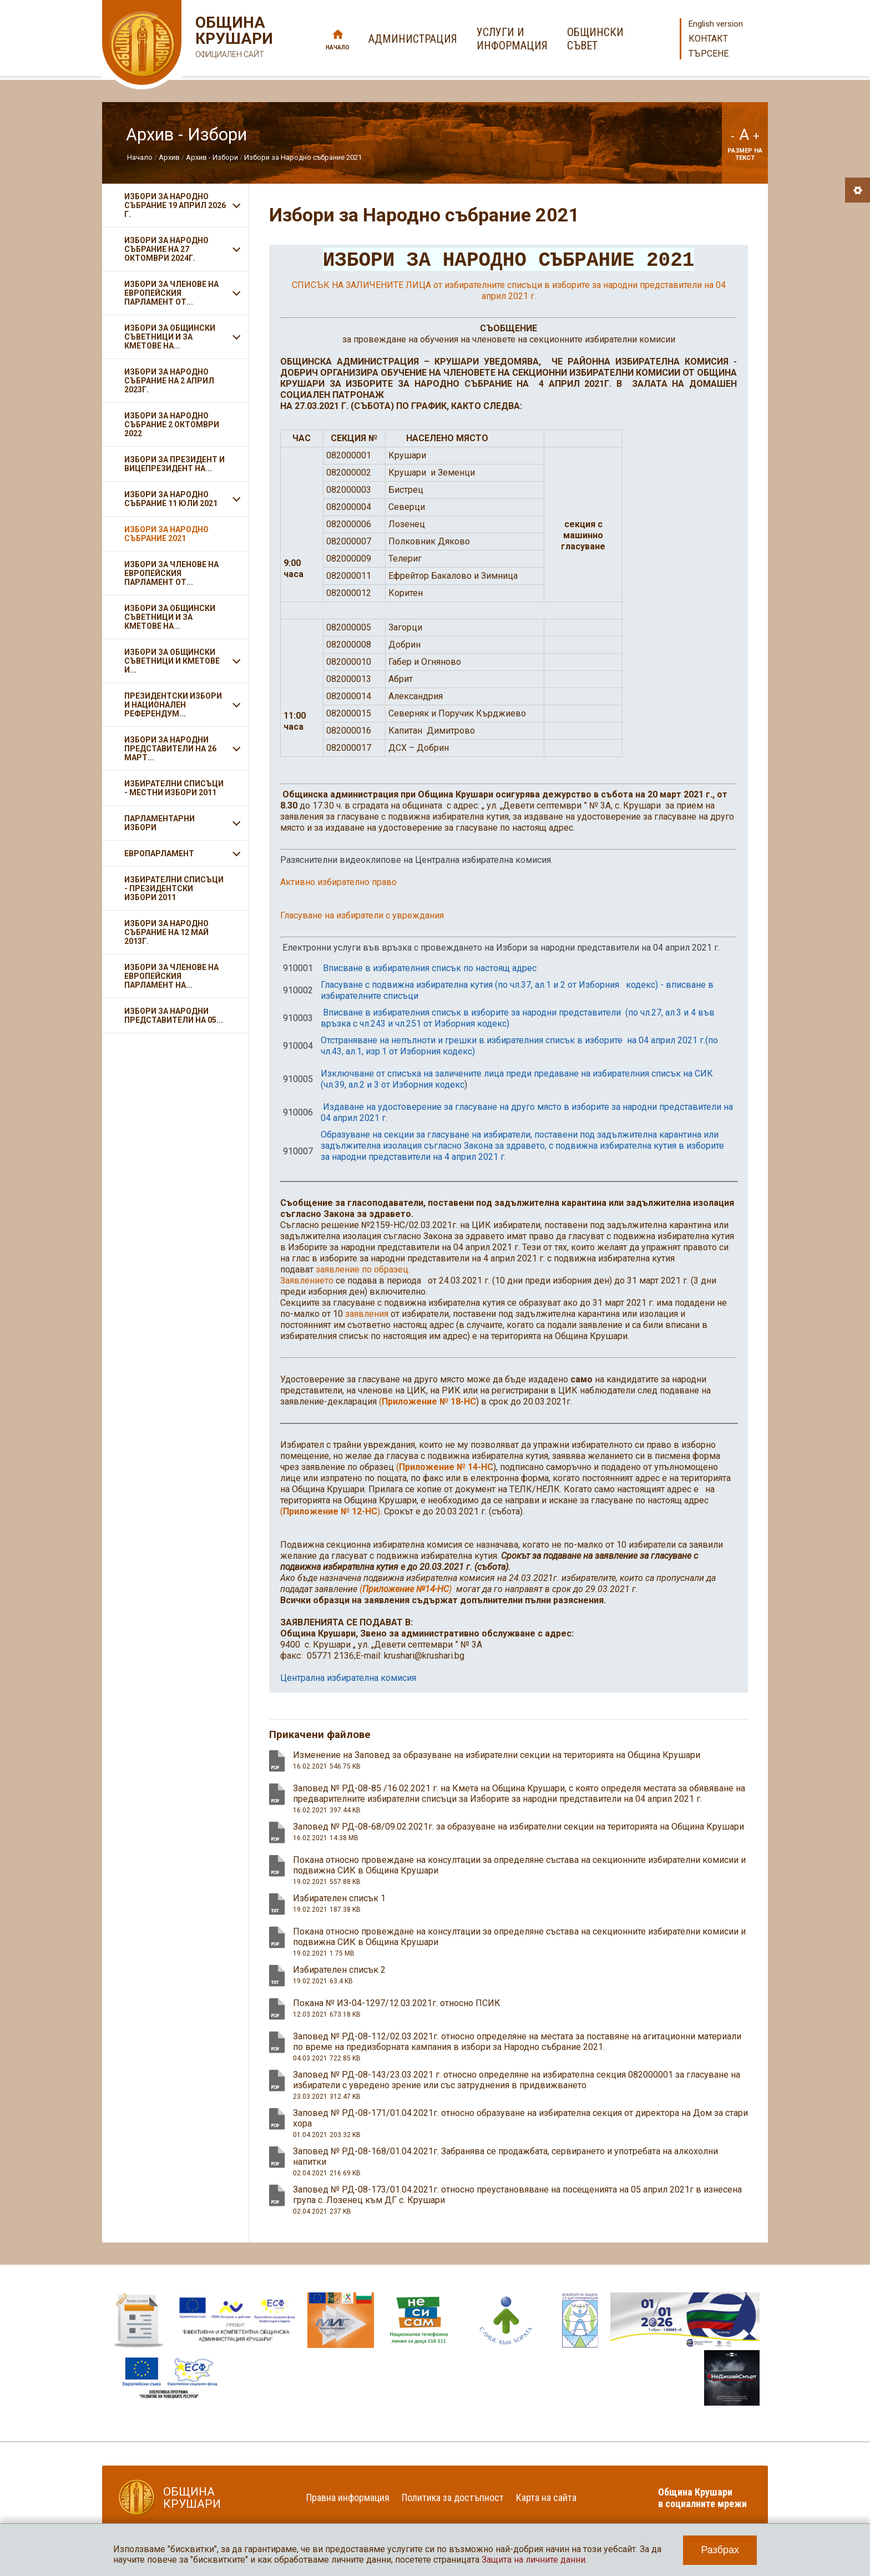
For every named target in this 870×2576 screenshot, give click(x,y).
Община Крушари (232, 38)
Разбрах (720, 2549)
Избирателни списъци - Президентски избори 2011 (174, 888)
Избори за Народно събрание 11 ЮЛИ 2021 (171, 499)
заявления (366, 1314)
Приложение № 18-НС (429, 1402)
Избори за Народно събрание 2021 (303, 157)
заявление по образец (362, 1270)
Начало (338, 47)
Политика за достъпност (453, 2498)
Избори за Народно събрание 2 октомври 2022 (171, 424)
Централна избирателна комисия (348, 1678)
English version (716, 24)
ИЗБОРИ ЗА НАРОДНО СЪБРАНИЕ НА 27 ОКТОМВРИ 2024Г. (166, 249)
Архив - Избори (212, 157)
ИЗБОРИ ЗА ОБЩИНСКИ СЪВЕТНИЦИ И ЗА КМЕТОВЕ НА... (169, 337)
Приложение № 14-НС (446, 1467)
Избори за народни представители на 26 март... (170, 748)
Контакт (708, 38)
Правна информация (348, 2498)
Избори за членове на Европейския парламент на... (171, 976)
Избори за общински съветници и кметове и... (172, 661)
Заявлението (306, 1281)
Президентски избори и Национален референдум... (173, 704)
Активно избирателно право (338, 882)
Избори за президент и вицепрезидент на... (174, 464)
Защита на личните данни (533, 2559)
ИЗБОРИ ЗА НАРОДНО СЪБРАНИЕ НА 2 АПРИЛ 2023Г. (169, 380)
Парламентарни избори (159, 823)
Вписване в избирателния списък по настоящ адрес (430, 968)
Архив (169, 157)
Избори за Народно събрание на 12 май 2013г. (166, 932)
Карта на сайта (546, 2498)
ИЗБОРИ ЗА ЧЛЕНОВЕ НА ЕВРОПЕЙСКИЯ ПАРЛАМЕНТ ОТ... (171, 293)
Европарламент (159, 853)
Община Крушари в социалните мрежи (702, 2498)
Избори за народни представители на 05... (173, 1015)
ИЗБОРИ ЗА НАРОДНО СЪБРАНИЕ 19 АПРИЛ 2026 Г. (175, 205)
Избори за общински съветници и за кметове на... (169, 617)
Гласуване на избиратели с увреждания (362, 916)
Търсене (709, 53)
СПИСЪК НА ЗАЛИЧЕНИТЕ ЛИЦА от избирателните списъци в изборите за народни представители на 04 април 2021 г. (509, 291)
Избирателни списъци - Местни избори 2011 (174, 788)
